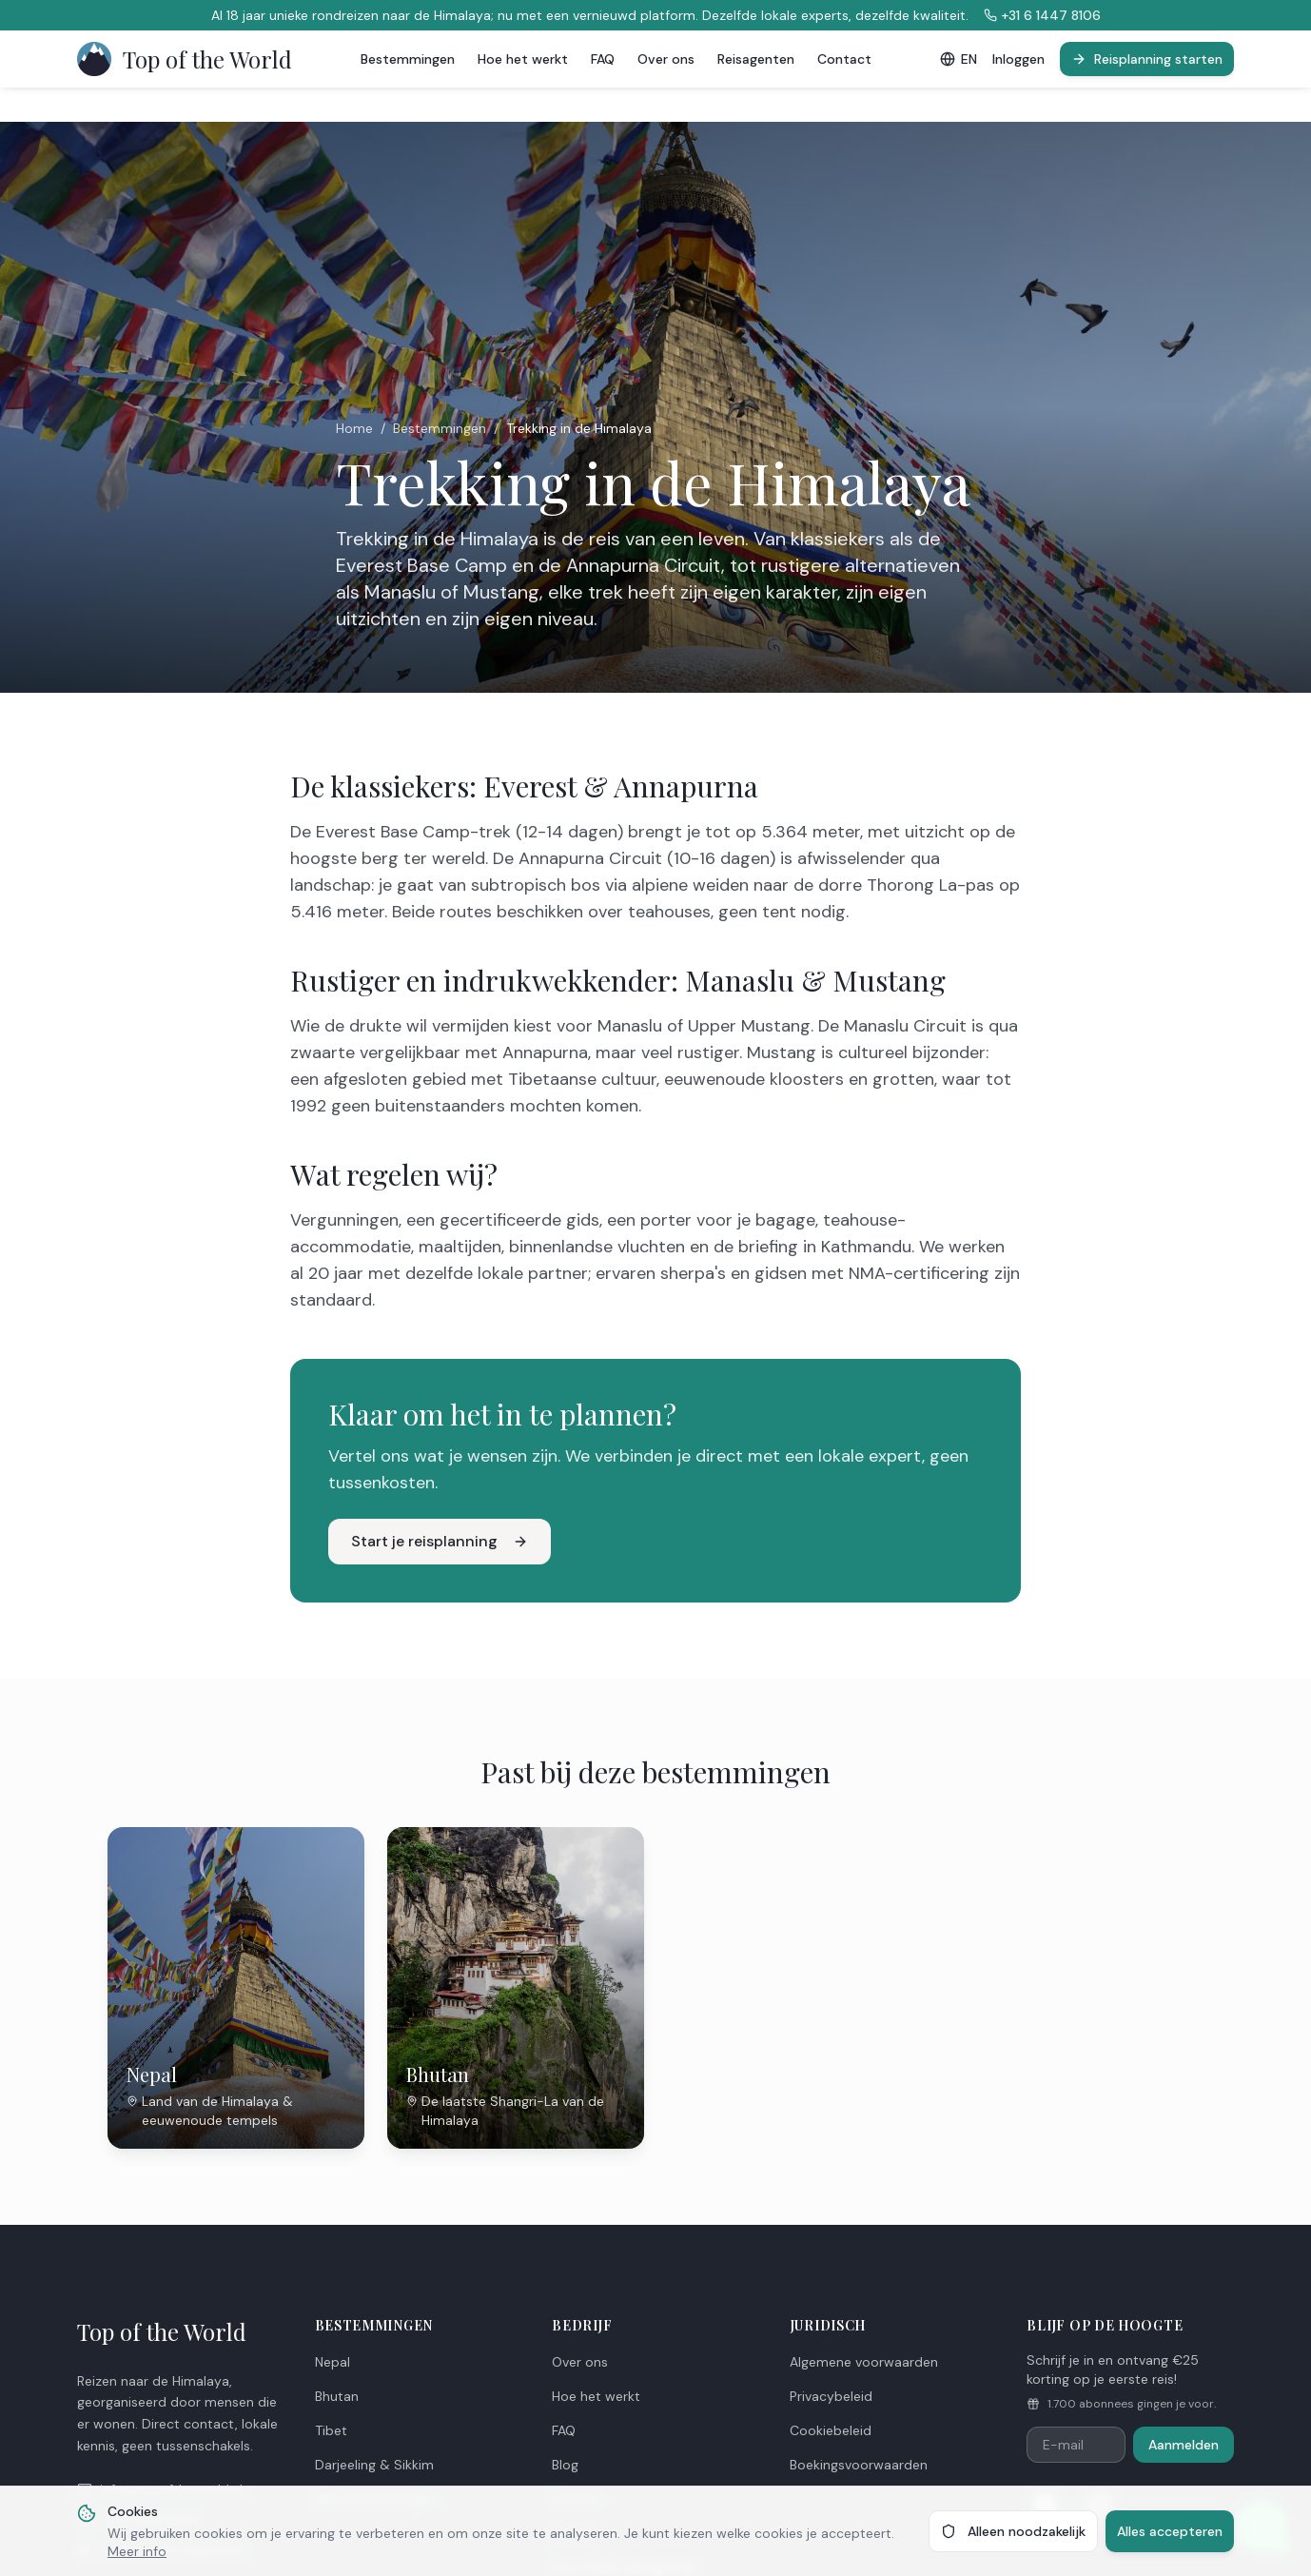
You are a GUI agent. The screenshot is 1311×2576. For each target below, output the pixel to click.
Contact (844, 59)
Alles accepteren (1170, 2531)
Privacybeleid (831, 2396)
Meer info (137, 2551)
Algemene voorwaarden (864, 2361)
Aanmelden (1183, 2444)
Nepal (332, 2361)
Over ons (666, 59)
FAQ (603, 59)
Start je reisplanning (439, 1541)
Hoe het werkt (523, 59)
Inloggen (1018, 59)
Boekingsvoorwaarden (859, 2464)
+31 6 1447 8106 (1042, 15)
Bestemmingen (408, 59)
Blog (565, 2464)
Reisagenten (755, 59)
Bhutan (337, 2396)
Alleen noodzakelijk (1013, 2531)
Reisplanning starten (1147, 59)
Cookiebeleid (830, 2430)
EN (958, 59)
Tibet (331, 2430)
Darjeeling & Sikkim (374, 2464)
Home (354, 428)
